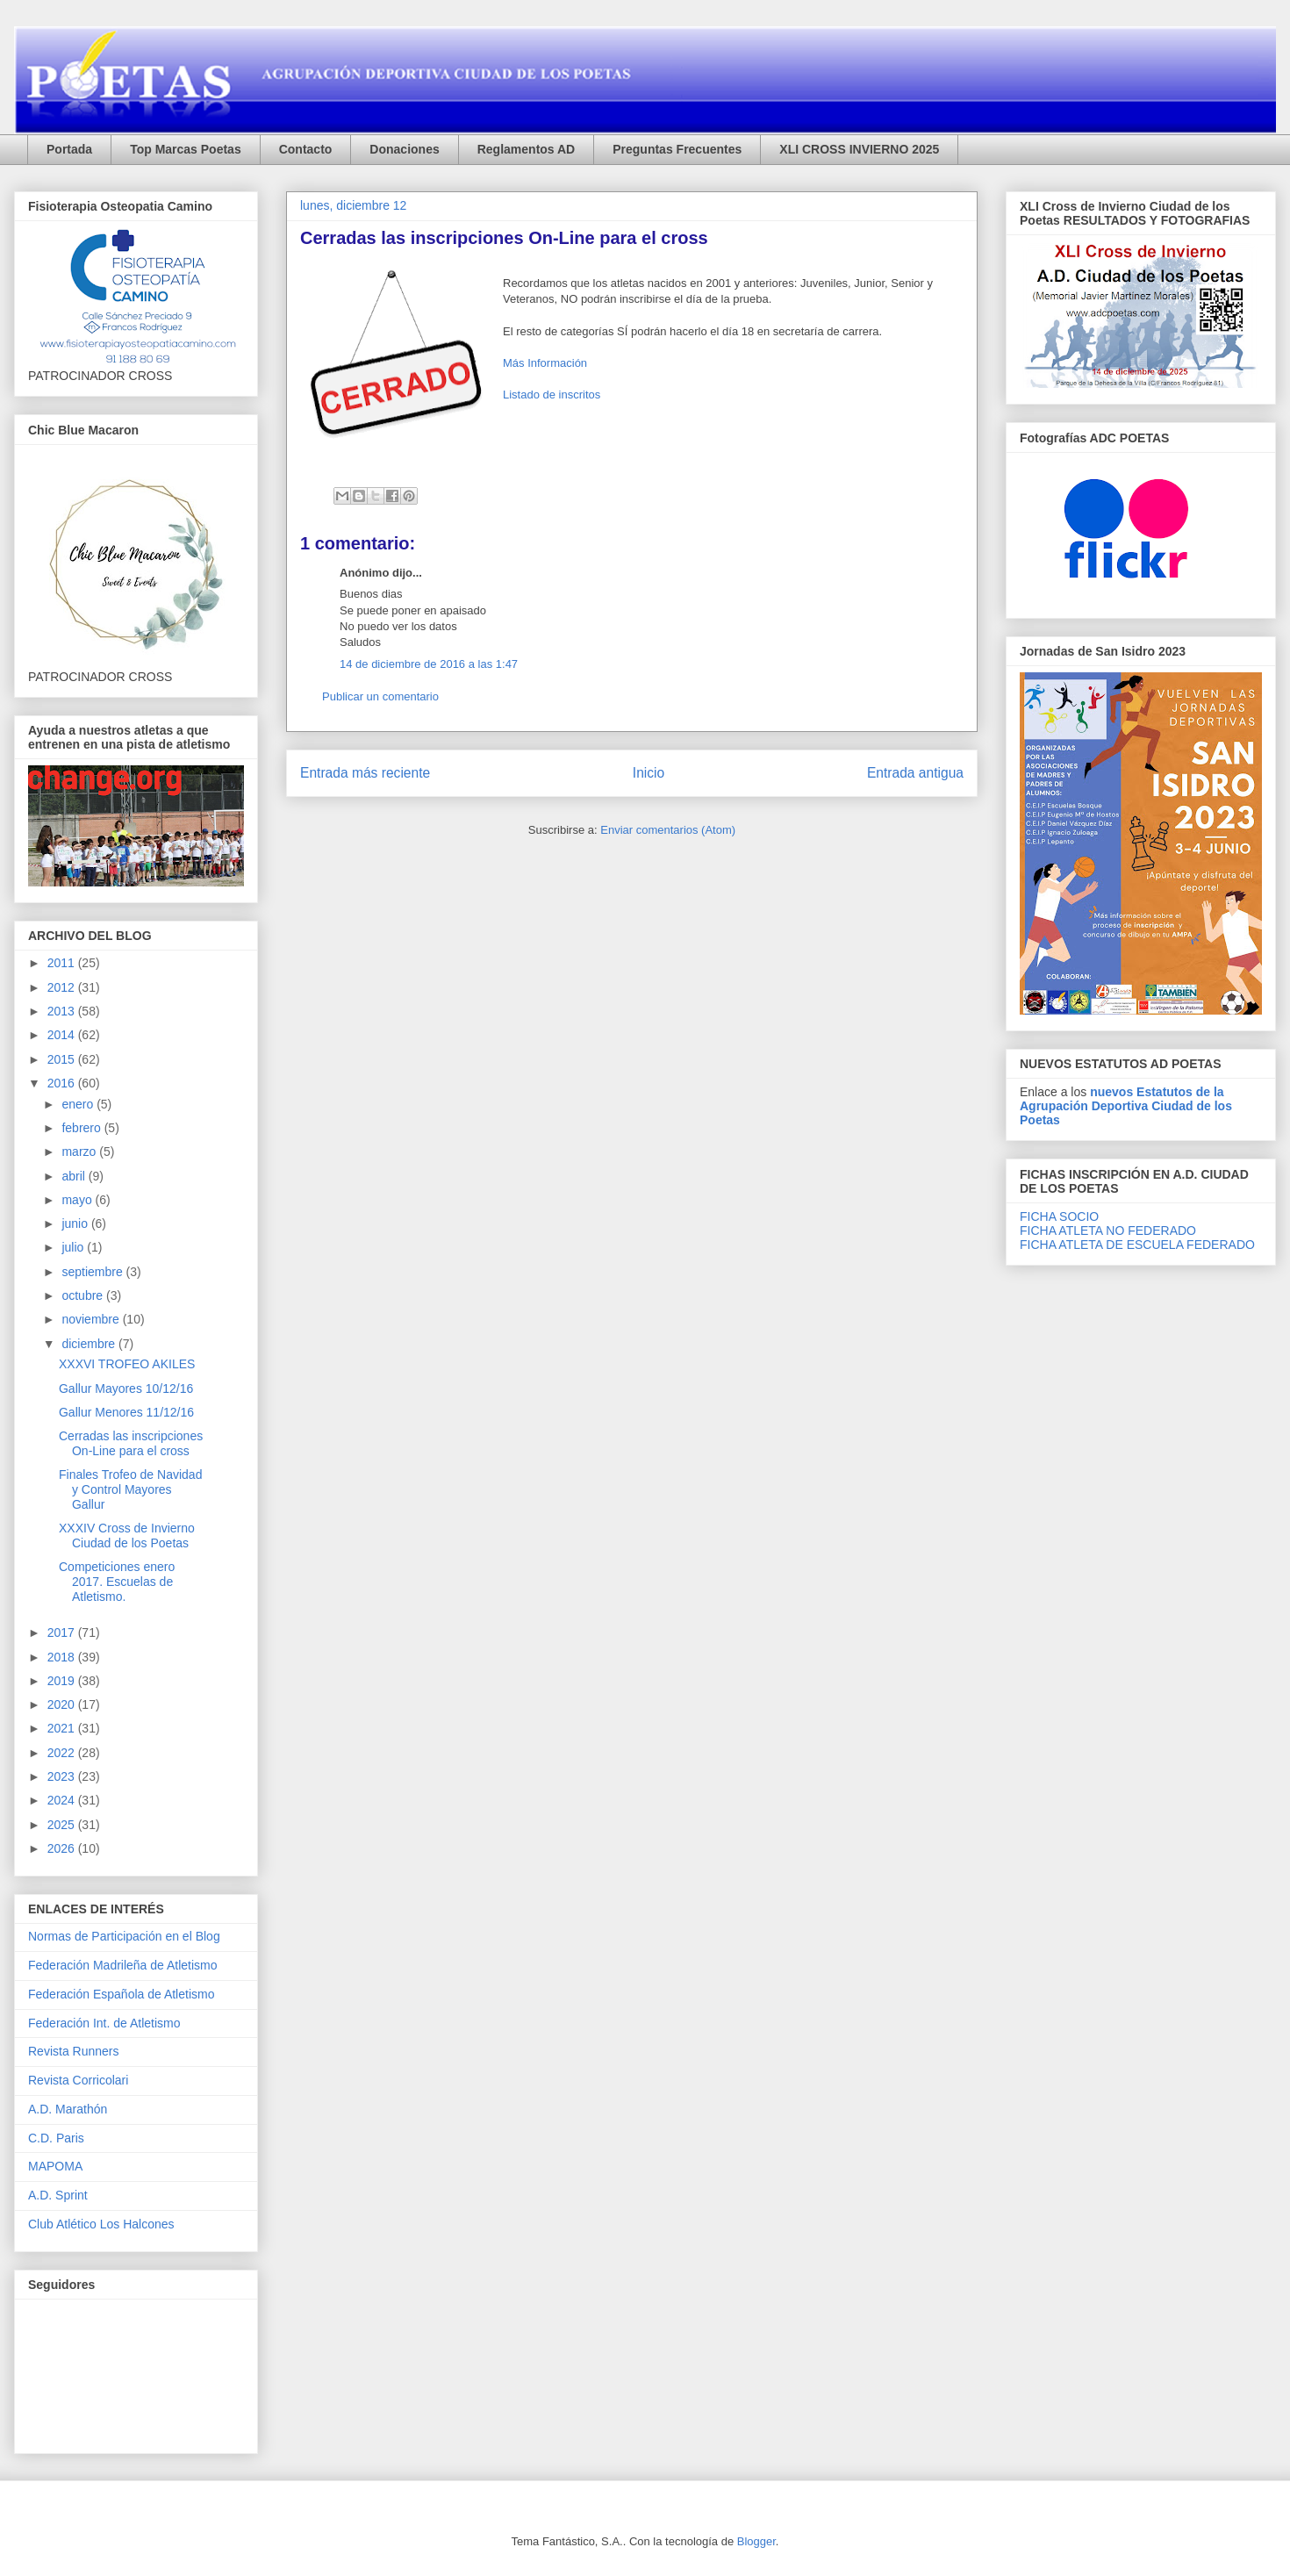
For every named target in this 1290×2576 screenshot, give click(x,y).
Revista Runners (73, 2051)
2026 (62, 1848)
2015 (62, 1059)
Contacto (306, 149)
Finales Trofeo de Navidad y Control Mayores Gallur (130, 1489)
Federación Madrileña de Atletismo (123, 1965)
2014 (62, 1035)
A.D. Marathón (67, 2109)
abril (74, 1176)
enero (79, 1104)
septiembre (93, 1272)
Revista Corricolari (78, 2080)
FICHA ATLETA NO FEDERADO (1108, 1230)
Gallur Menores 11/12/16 (126, 1412)
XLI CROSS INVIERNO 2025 (859, 149)
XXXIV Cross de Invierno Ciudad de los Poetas (127, 1535)
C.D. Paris (56, 2138)
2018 (62, 1657)
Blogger (756, 2541)
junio (75, 1223)
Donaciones (404, 149)
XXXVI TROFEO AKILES (127, 1364)
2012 (62, 987)
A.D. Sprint (58, 2195)
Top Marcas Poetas (185, 149)
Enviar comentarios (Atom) (667, 829)
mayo (78, 1200)
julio (74, 1247)
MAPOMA (55, 2166)
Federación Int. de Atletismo (104, 2023)
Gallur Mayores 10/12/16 (126, 1388)
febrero (82, 1128)
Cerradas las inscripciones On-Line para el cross (131, 1443)
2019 (62, 1681)
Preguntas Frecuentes (677, 149)
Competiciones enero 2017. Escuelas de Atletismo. (117, 1582)
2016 (62, 1083)
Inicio (648, 772)
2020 (62, 1704)
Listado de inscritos (551, 394)
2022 (62, 1753)
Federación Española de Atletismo (121, 1994)
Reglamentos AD (526, 149)
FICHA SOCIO (1059, 1216)
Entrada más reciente (365, 772)
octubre (83, 1295)
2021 (62, 1728)
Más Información (545, 363)
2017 (62, 1632)
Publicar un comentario (380, 696)
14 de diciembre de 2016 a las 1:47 (429, 664)
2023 (62, 1776)
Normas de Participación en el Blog (124, 1936)
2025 (62, 1825)
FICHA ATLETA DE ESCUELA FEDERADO (1137, 1245)
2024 (62, 1800)
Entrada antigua (915, 772)
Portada (69, 149)
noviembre (91, 1319)
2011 (62, 963)
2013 (62, 1011)
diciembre (89, 1344)
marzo (80, 1151)
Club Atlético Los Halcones (101, 2224)
